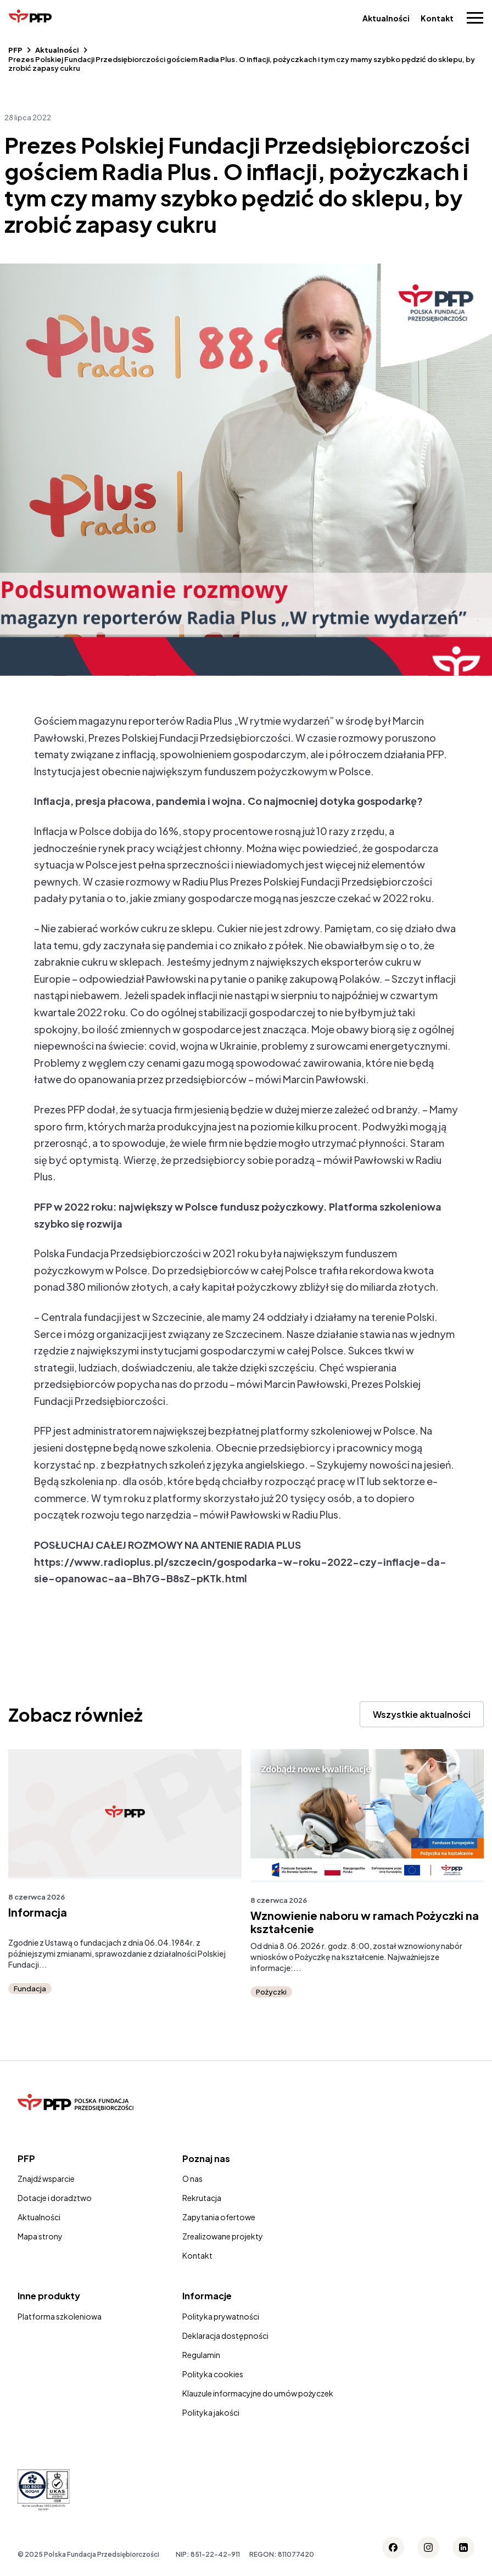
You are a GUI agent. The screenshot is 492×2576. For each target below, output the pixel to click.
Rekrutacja (201, 2198)
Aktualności (386, 18)
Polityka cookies (212, 2374)
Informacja (37, 1912)
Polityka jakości (210, 2412)
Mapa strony (40, 2236)
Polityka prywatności (220, 2316)
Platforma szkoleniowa (60, 2316)
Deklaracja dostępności (225, 2335)
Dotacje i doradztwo (55, 2198)
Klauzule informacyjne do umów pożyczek (257, 2393)
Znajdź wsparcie (46, 2178)
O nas (192, 2178)
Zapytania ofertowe (218, 2217)
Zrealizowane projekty (222, 2236)
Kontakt (437, 18)
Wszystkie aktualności (422, 1714)
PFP (15, 50)
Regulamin (201, 2355)
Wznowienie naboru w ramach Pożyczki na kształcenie (364, 1922)
